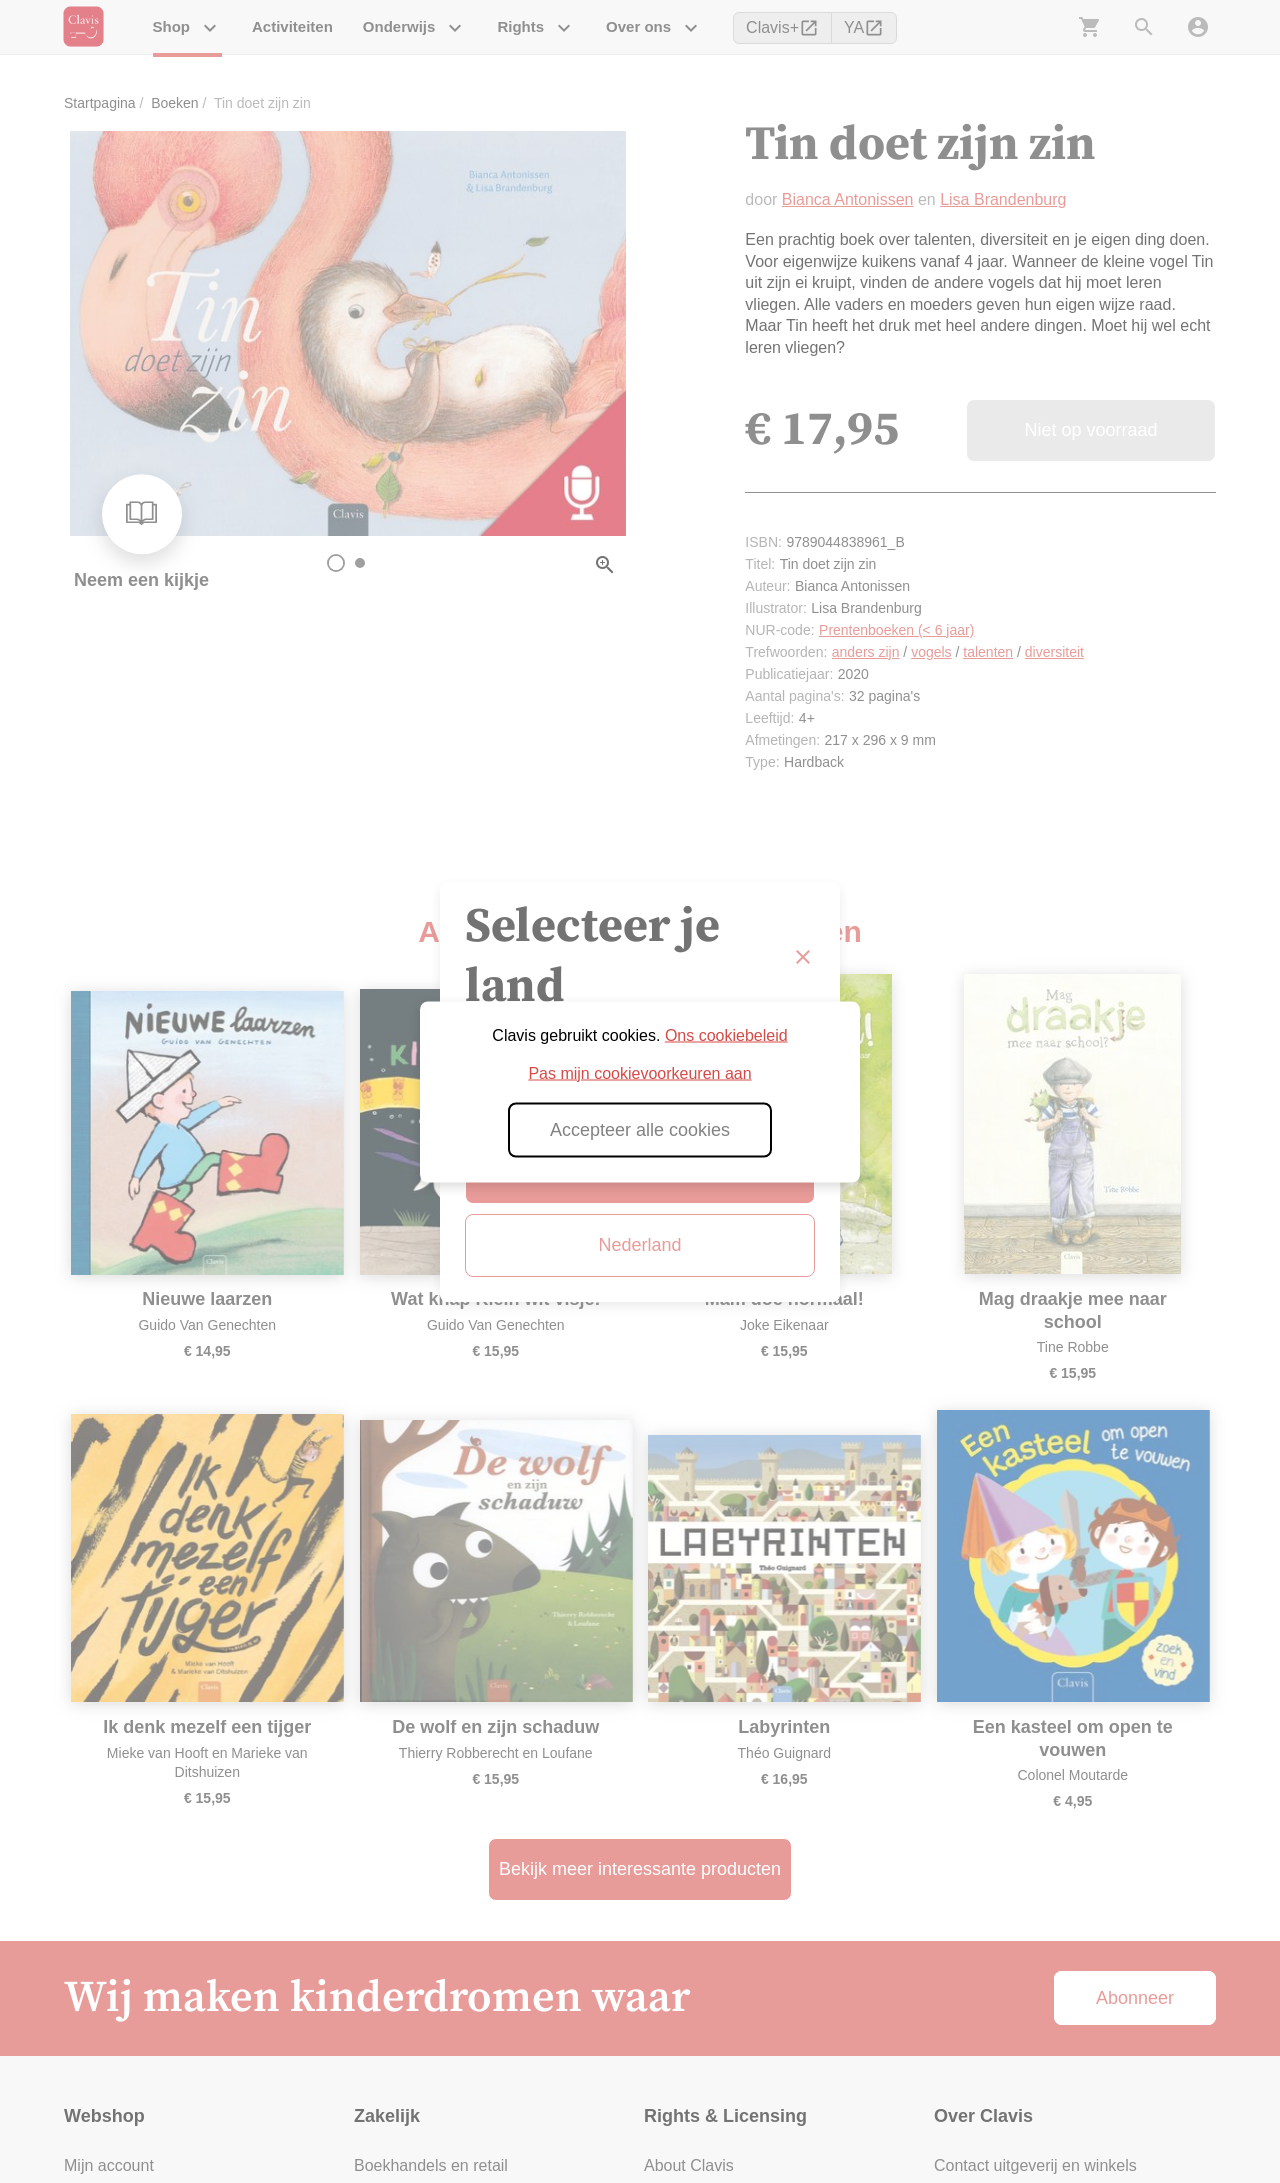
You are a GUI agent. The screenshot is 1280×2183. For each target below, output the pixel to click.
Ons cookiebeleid (726, 1034)
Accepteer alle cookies (640, 1129)
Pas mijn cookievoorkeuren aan (639, 1072)
